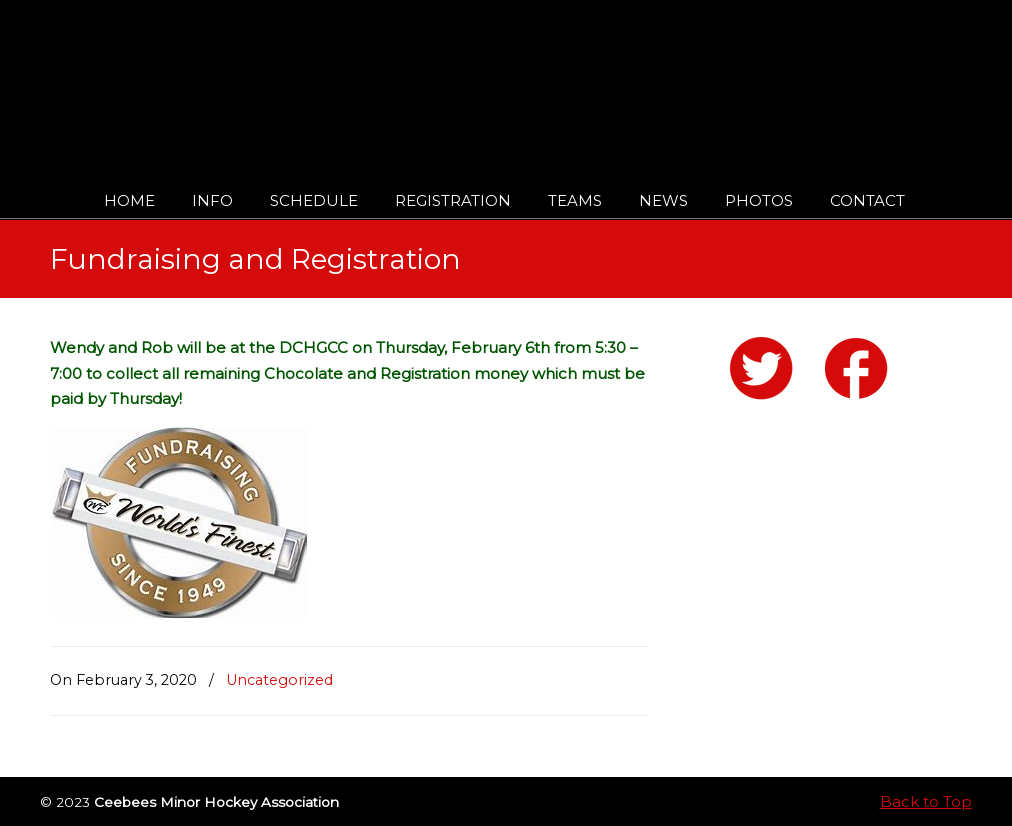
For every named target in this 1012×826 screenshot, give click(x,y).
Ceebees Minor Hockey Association (254, 72)
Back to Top (926, 801)
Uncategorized (279, 680)
